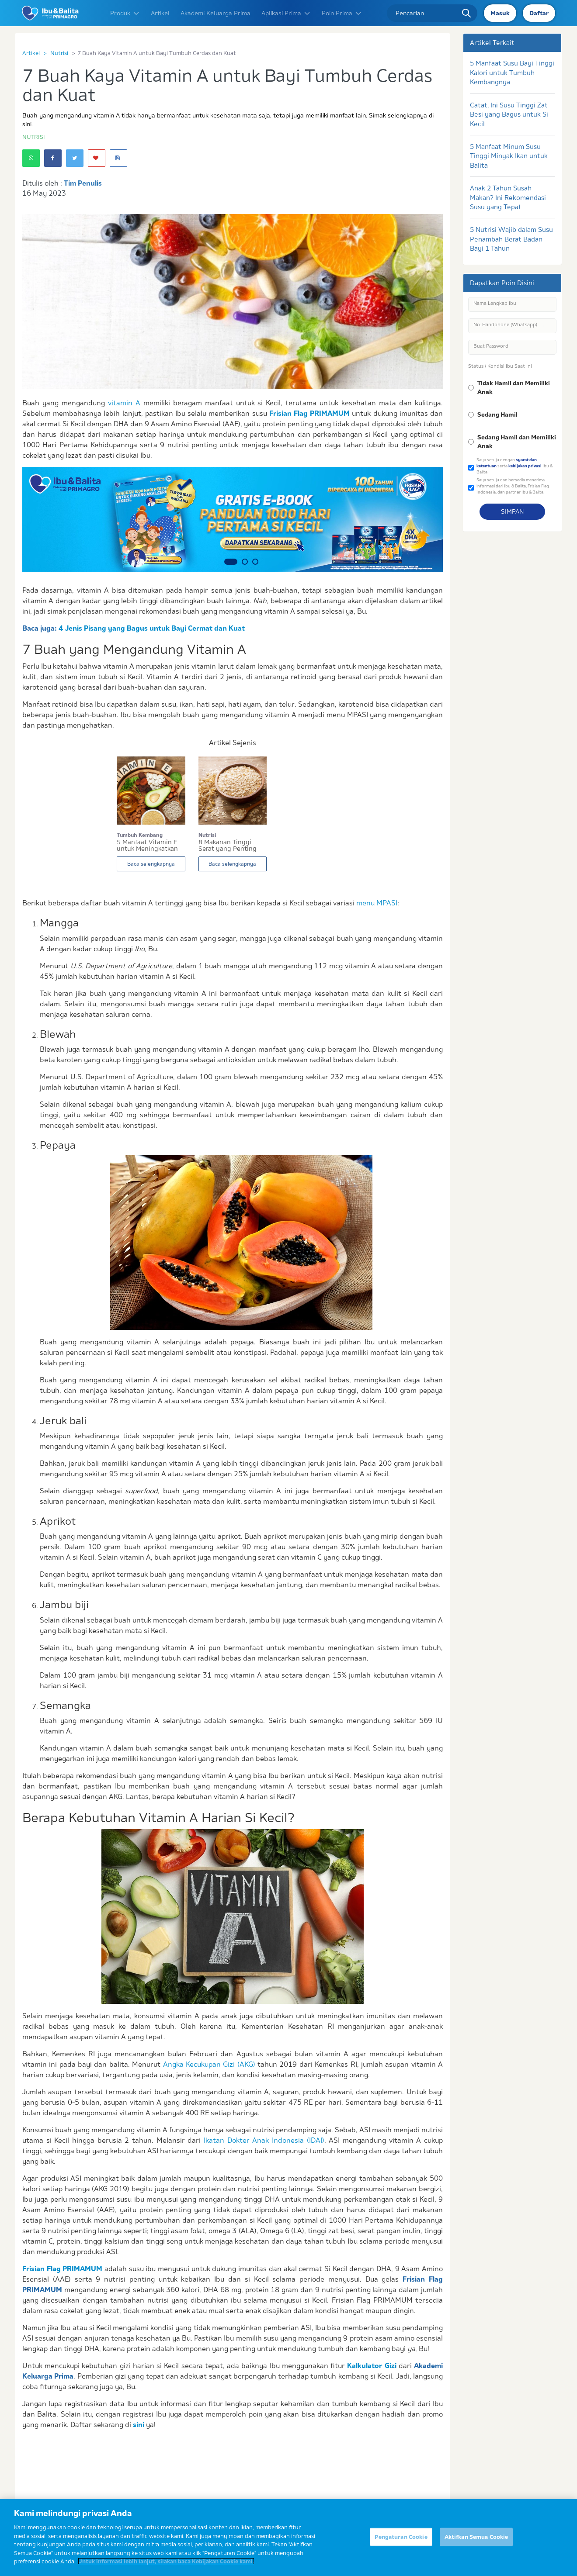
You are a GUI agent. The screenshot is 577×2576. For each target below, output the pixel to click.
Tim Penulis (83, 183)
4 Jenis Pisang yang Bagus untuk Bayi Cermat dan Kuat (152, 628)
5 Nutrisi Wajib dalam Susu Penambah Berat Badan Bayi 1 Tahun (511, 238)
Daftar (539, 13)
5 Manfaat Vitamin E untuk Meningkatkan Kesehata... (147, 845)
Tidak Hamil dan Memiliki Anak (513, 387)
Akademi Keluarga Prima (215, 13)
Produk (125, 13)
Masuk (500, 13)
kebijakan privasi (525, 465)
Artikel (160, 13)
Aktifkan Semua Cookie (476, 2541)
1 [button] (230, 562)
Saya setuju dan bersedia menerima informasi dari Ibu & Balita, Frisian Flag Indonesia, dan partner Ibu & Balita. (512, 485)
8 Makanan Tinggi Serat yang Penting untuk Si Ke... (227, 845)
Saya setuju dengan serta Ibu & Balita (514, 465)
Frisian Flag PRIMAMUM (309, 413)
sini (138, 2424)
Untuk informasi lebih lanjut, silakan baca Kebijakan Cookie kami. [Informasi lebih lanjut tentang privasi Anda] (166, 2566)
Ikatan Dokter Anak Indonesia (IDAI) (264, 2140)
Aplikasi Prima (286, 13)
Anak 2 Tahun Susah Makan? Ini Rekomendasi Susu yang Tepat (508, 197)
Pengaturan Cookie (401, 2541)
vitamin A (124, 402)
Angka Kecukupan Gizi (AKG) (209, 2064)
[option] (232, 519)
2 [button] (245, 562)
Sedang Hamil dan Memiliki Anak (516, 441)
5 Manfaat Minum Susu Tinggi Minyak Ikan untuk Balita (509, 155)
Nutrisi (59, 52)
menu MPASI (376, 902)
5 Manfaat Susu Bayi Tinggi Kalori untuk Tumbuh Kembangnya (512, 72)
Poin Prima (342, 13)
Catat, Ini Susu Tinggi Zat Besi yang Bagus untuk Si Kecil (509, 114)
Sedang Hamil (497, 414)
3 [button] (255, 562)
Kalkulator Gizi (371, 2365)
